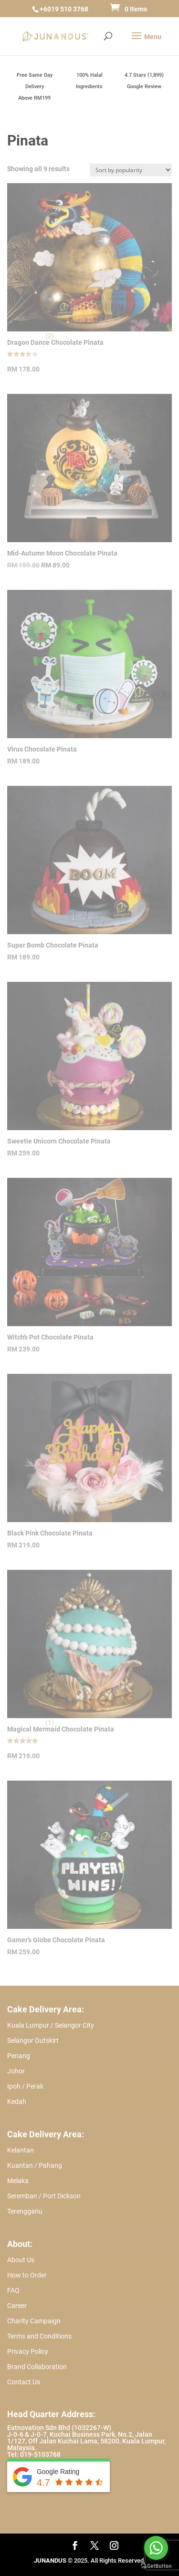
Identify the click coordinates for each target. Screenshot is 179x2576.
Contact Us (23, 2382)
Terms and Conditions (39, 2336)
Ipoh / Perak (25, 2086)
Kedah (16, 2101)
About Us (20, 2260)
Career (17, 2305)
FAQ (13, 2290)
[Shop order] (131, 170)
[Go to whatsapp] (156, 2548)
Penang (18, 2056)
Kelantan (20, 2150)
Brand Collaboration (37, 2366)
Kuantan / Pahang (34, 2165)
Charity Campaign (34, 2321)
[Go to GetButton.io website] (156, 2566)
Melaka (18, 2180)
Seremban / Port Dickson (44, 2196)
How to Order (27, 2275)
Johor (16, 2071)
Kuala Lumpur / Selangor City (50, 2025)
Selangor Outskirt (33, 2040)
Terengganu (24, 2211)
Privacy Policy (27, 2351)
